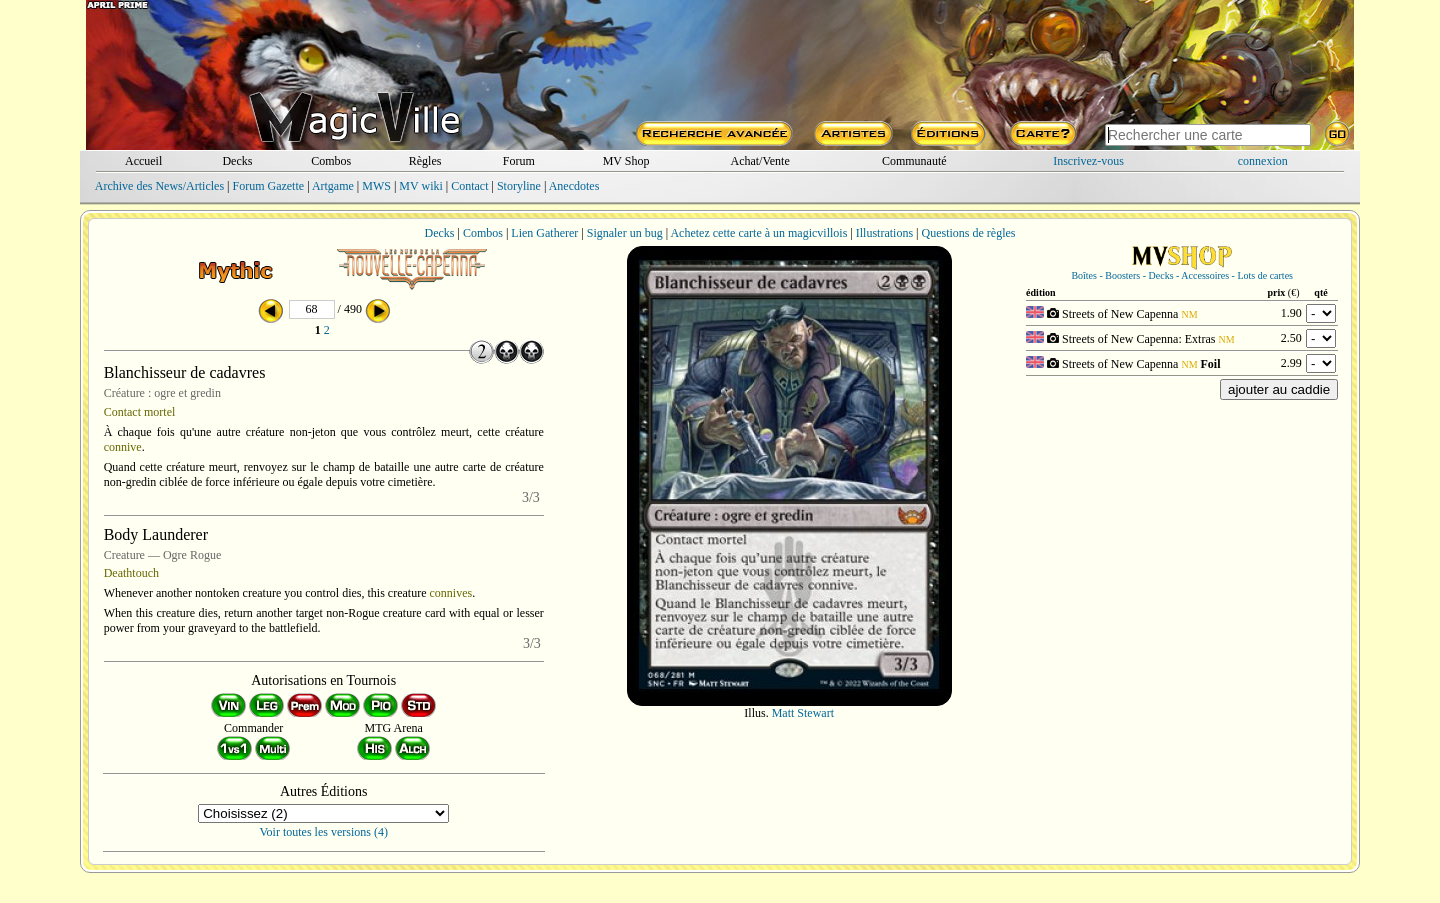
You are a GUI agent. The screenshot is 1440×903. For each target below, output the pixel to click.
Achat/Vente (759, 161)
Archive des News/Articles (159, 186)
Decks (237, 161)
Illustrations (884, 233)
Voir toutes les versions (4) (324, 832)
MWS (376, 186)
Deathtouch (131, 573)
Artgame (333, 186)
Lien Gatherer (544, 233)
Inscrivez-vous (1088, 161)
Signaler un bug (625, 233)
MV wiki (420, 186)
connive (123, 447)
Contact (469, 186)
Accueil (143, 161)
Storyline (519, 186)
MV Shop (626, 161)
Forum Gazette (268, 186)
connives (451, 593)
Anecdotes (574, 186)
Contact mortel (140, 412)
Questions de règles (969, 233)
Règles (425, 161)
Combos (331, 161)
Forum (519, 161)
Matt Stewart (803, 713)
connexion (1263, 161)
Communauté (914, 161)
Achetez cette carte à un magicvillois (758, 233)
